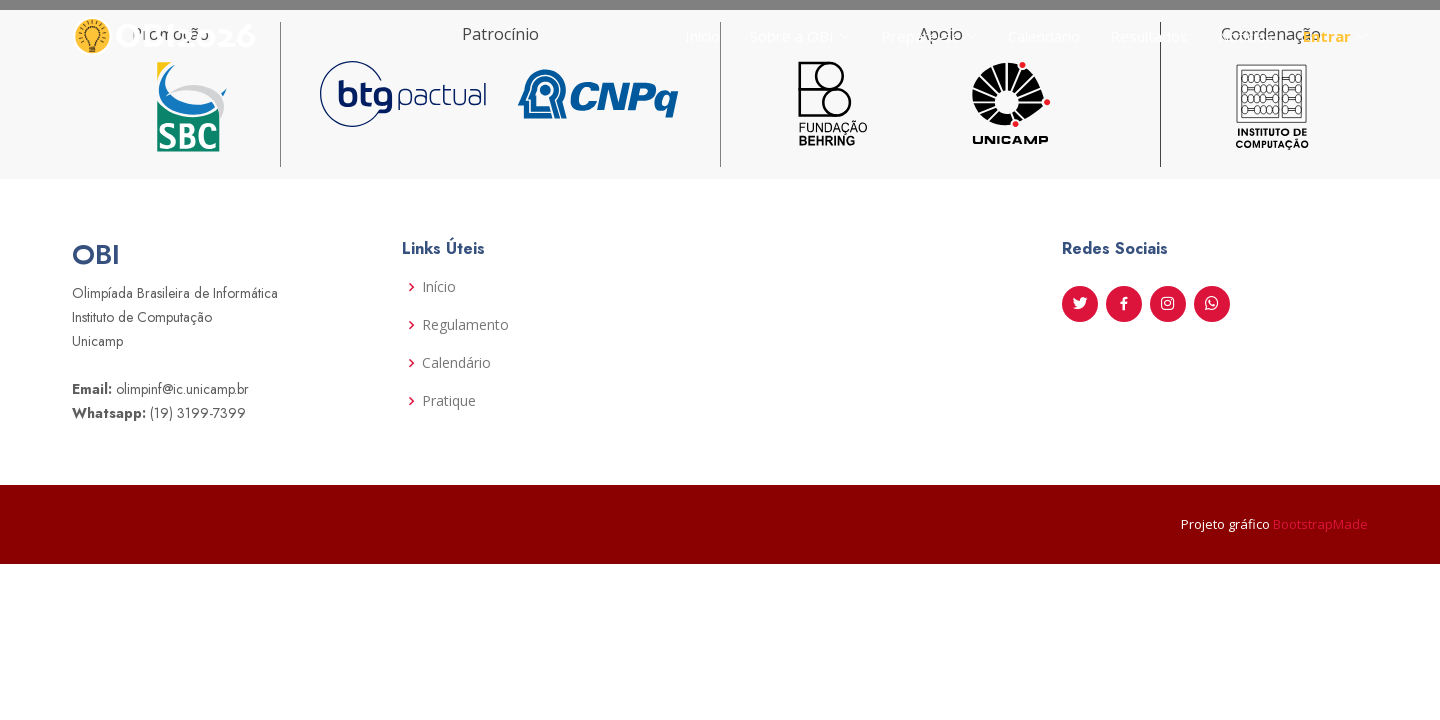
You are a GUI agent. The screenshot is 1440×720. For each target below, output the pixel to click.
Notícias (1245, 36)
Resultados (1149, 36)
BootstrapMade (1320, 524)
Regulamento (465, 325)
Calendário (1044, 36)
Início (702, 36)
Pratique (449, 401)
